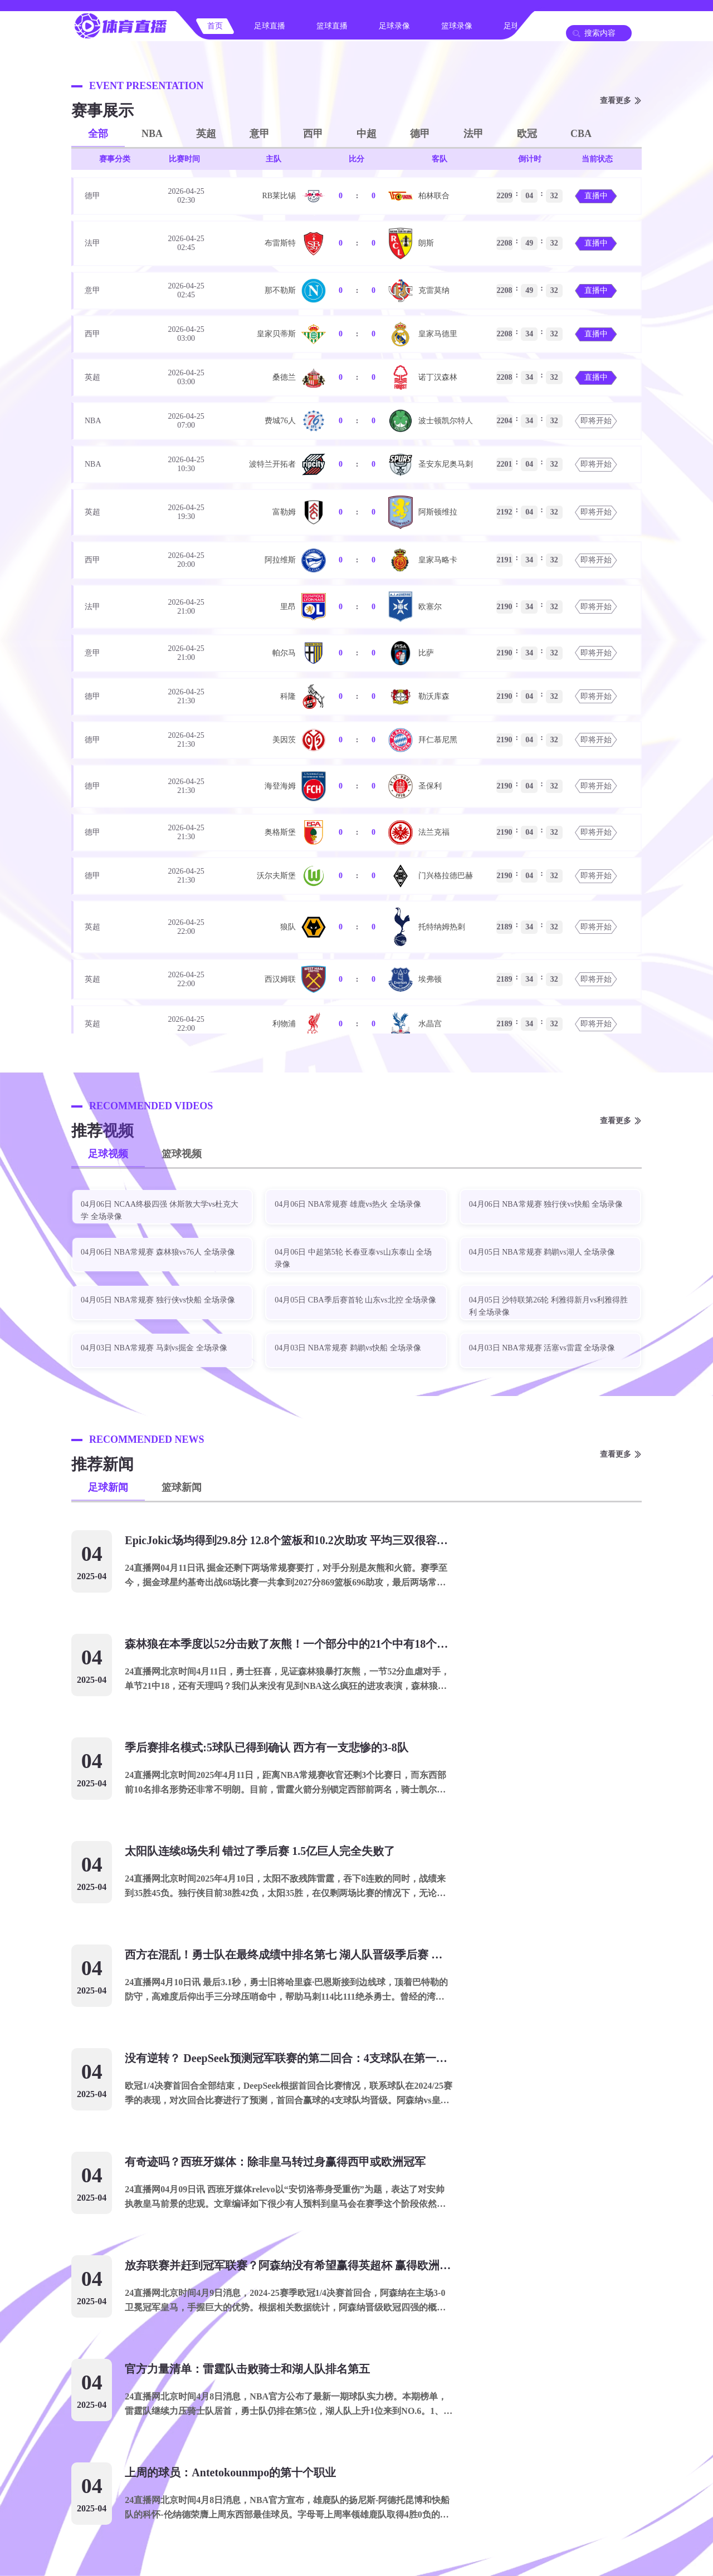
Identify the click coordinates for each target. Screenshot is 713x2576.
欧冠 (527, 133)
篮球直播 (332, 26)
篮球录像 (456, 26)
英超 (206, 133)
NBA (152, 133)
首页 (215, 26)
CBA (581, 133)
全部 (98, 133)
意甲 (260, 133)
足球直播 (269, 26)
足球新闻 (108, 1487)
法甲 (473, 133)
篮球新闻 (182, 1487)
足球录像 (394, 26)
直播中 (596, 196)
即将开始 (596, 421)
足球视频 (108, 1153)
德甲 (420, 133)
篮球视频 (182, 1153)
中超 (366, 133)
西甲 (313, 133)
